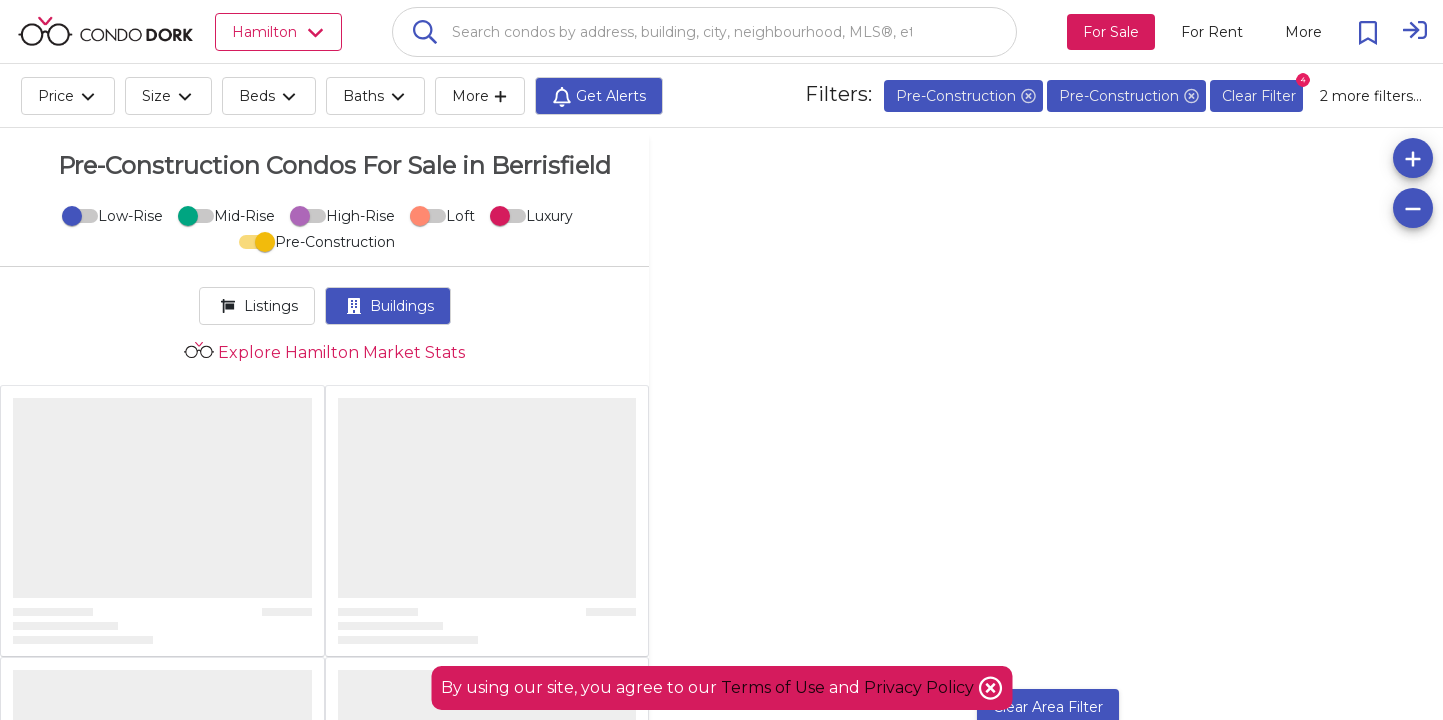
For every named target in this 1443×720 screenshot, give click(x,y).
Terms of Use (773, 687)
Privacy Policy (921, 687)
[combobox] (704, 32)
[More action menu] (1303, 32)
